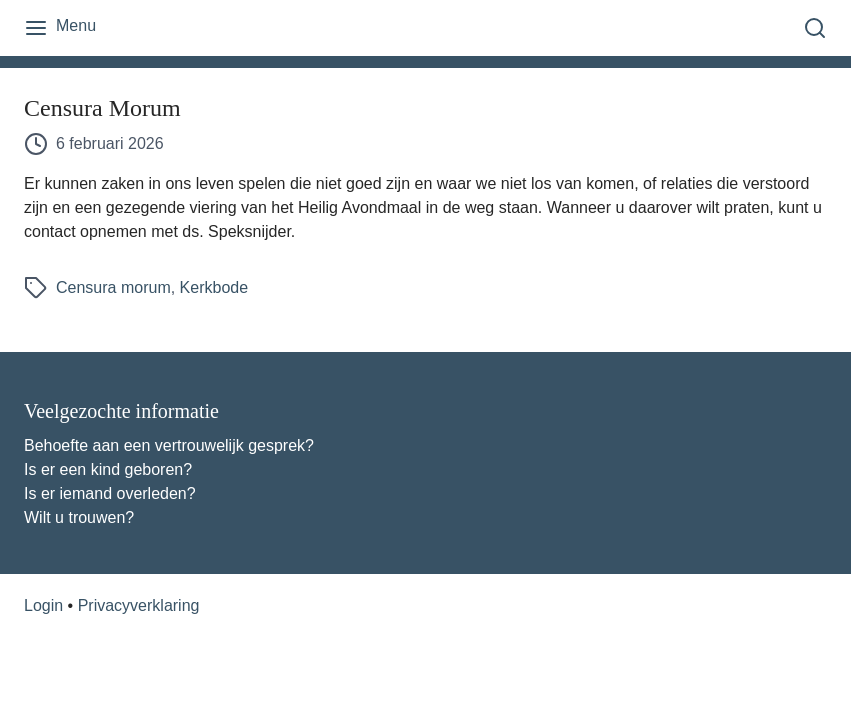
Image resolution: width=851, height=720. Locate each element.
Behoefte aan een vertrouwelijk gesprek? (169, 445)
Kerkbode (214, 287)
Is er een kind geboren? (108, 469)
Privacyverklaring (139, 605)
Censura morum (113, 287)
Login (43, 605)
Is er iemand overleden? (110, 493)
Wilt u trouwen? (79, 517)
